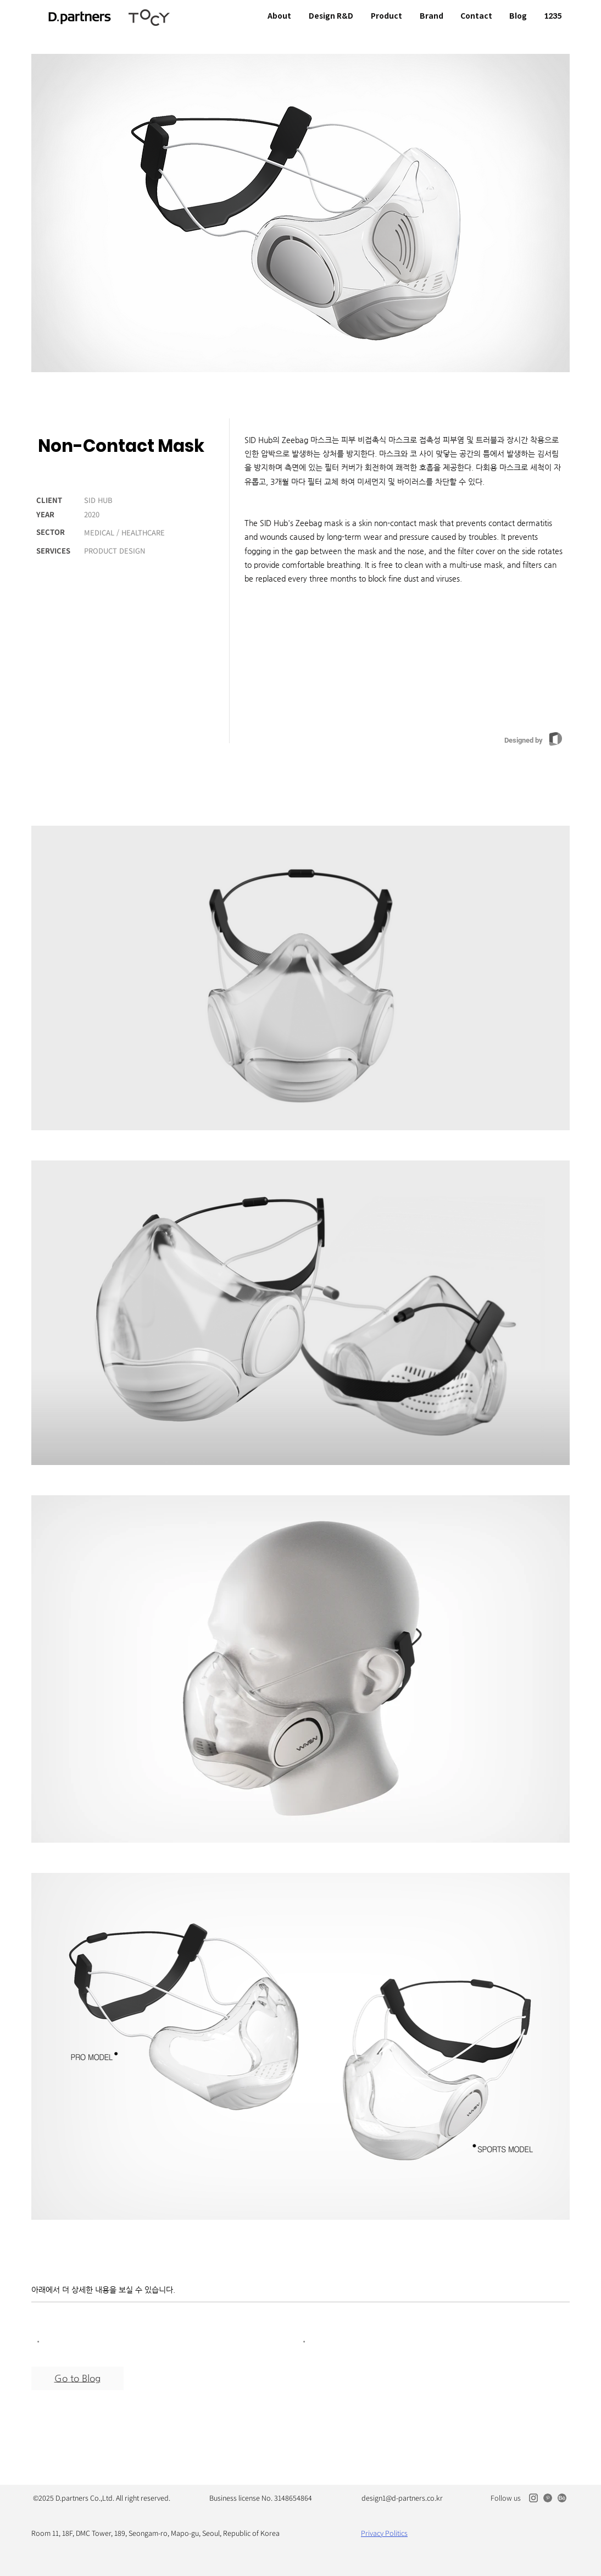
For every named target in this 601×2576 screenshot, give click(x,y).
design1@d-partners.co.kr (402, 2498)
